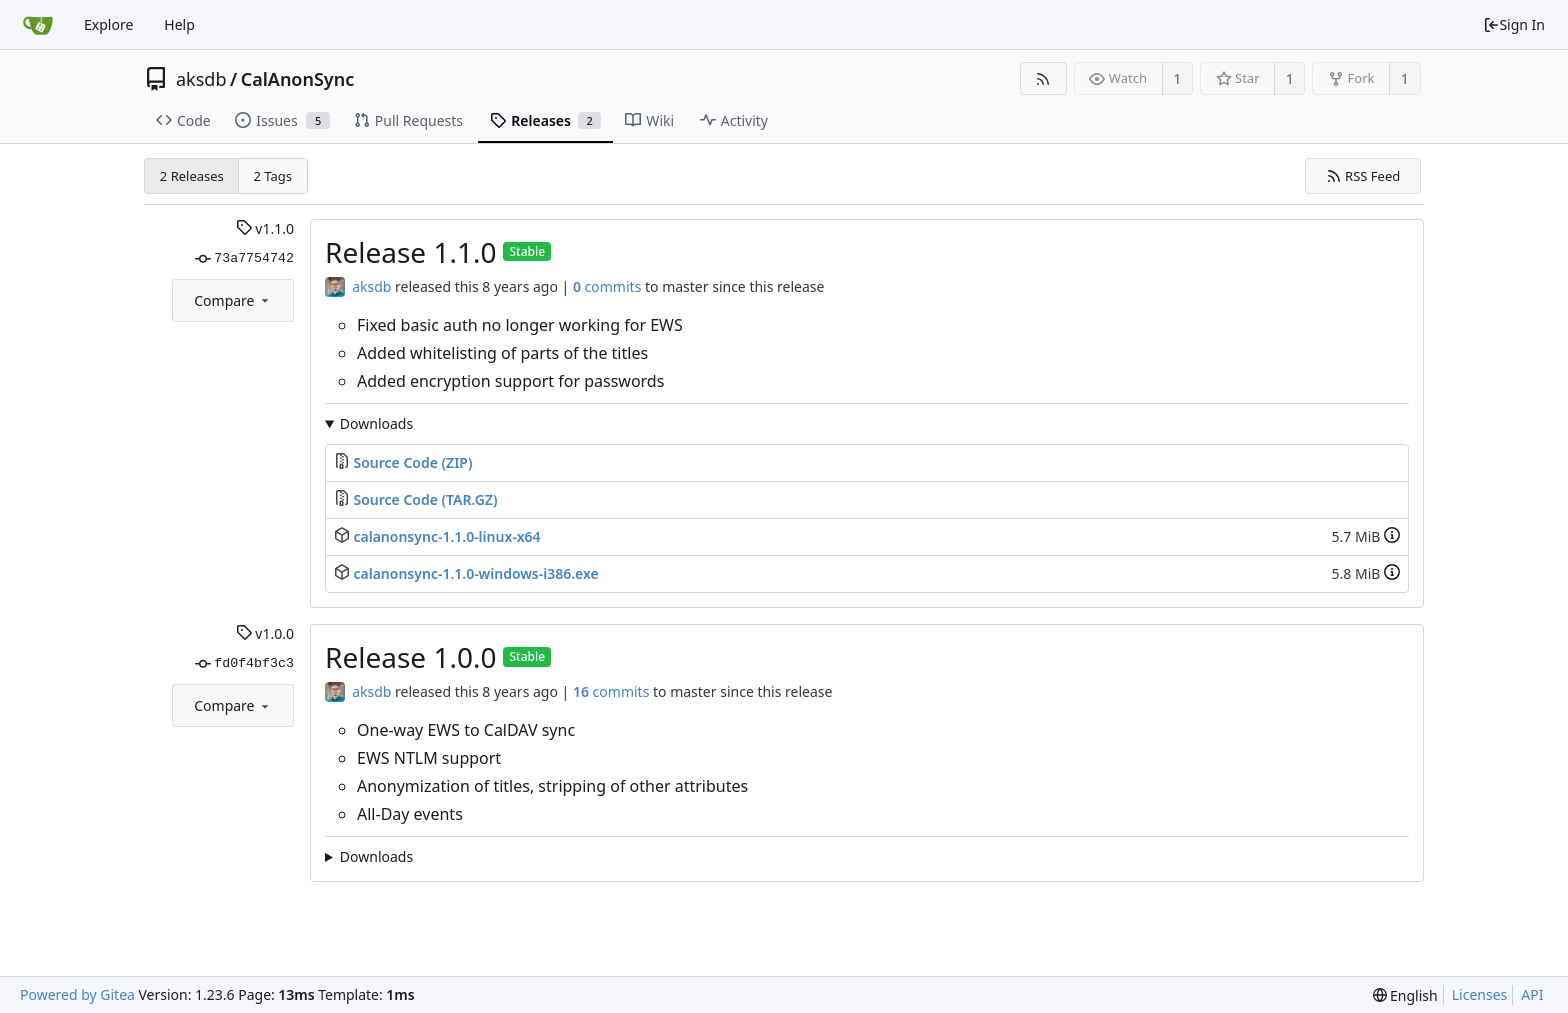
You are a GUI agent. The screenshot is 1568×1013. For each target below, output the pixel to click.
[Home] (38, 25)
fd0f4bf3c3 (244, 664)
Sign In (1514, 24)
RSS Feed (1363, 176)
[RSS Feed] (1043, 78)
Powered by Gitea (77, 994)
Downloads (376, 423)
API (1532, 994)
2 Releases (192, 176)
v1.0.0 (265, 633)
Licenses (1480, 994)
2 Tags (273, 176)
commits (607, 286)
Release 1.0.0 (410, 657)
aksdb (201, 79)
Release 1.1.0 (410, 252)
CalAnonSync (298, 79)
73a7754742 (244, 259)
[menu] (1405, 995)
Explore (108, 24)
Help (179, 24)
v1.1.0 (265, 228)
